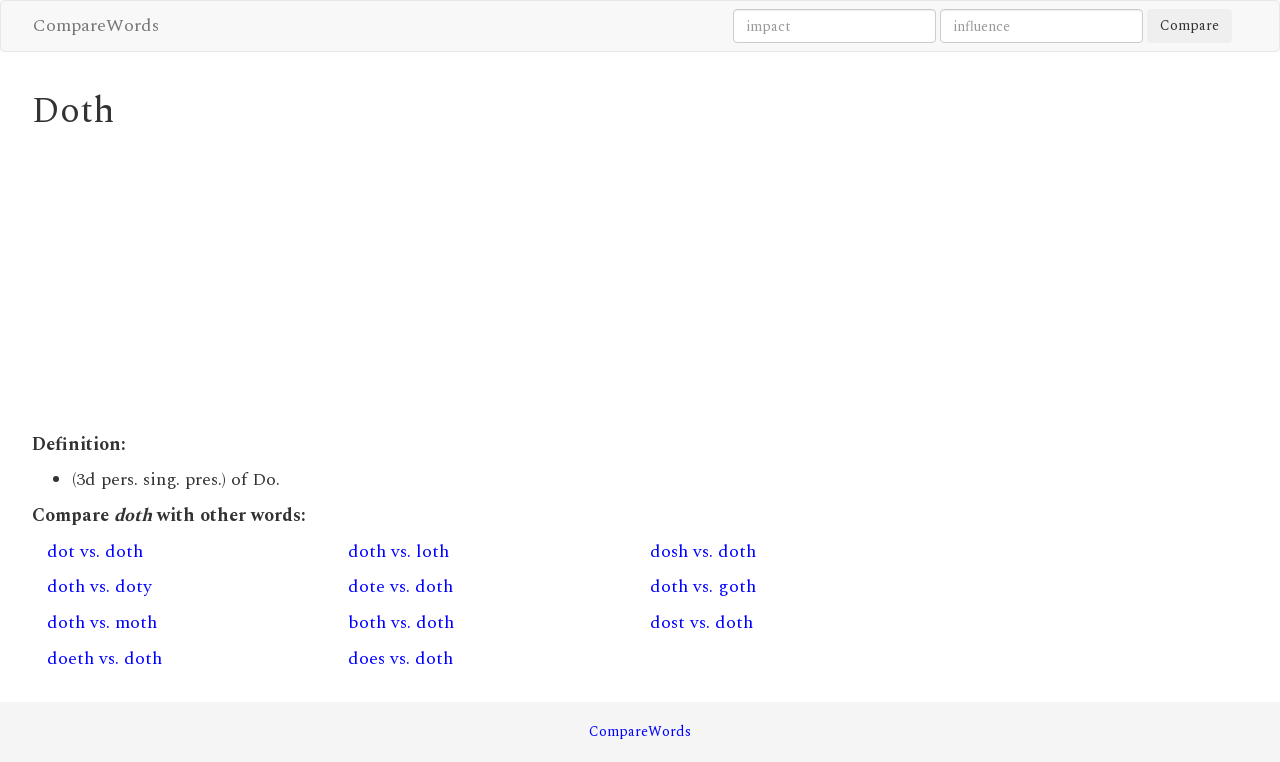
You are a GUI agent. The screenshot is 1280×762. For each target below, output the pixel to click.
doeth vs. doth (104, 658)
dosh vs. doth (703, 551)
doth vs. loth (398, 551)
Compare (1189, 25)
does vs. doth (400, 658)
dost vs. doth (701, 622)
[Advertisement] (484, 282)
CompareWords (96, 25)
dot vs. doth (95, 551)
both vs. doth (401, 622)
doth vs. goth (703, 586)
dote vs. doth (400, 586)
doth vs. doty (99, 586)
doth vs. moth (102, 622)
